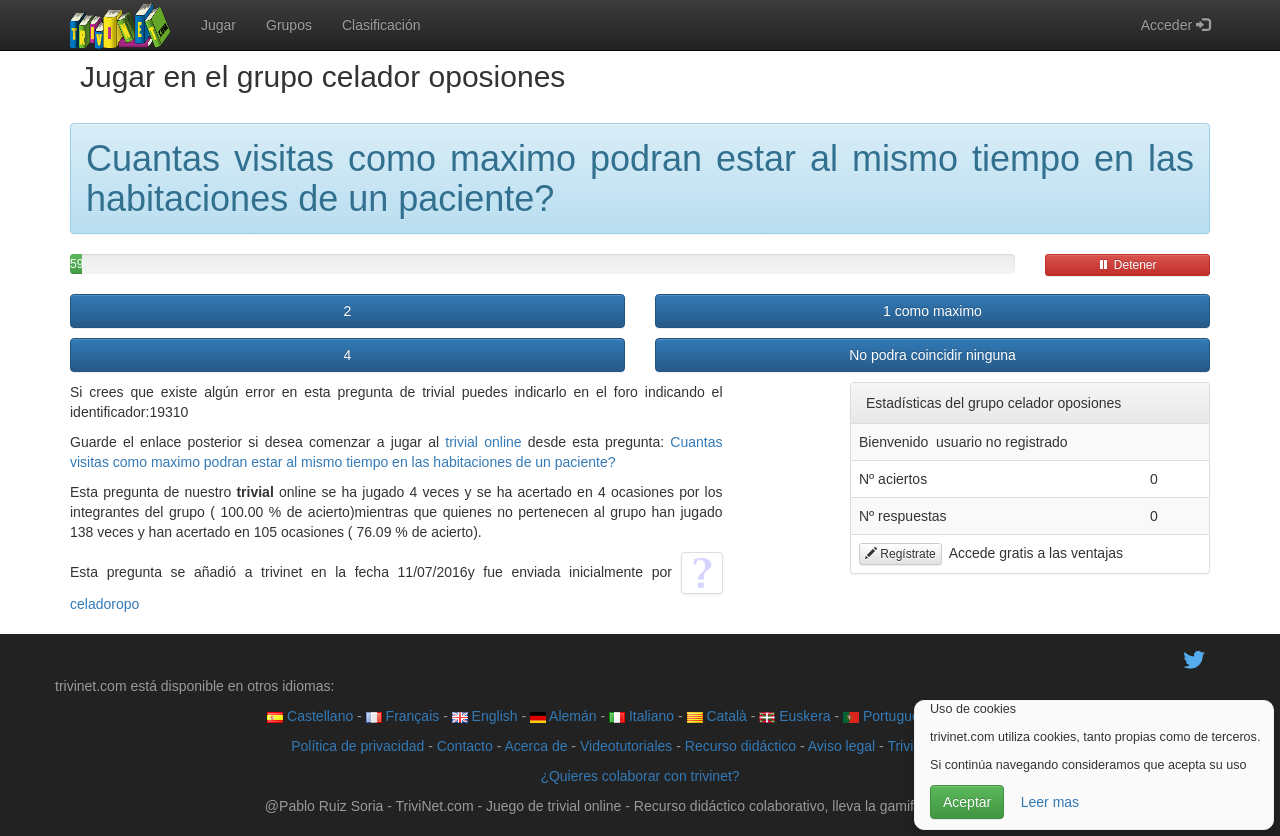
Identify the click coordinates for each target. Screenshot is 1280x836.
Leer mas (1050, 802)
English (485, 716)
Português (885, 716)
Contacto (465, 746)
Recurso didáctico (740, 746)
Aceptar (967, 802)
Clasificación (381, 25)
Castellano (310, 716)
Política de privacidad (357, 746)
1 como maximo (932, 311)
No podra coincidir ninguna (932, 355)
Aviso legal (841, 746)
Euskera (794, 716)
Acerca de (535, 746)
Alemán (563, 716)
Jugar (218, 25)
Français (403, 716)
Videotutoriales (626, 746)
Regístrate (900, 554)
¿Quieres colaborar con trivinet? (639, 776)
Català (717, 716)
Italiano (641, 716)
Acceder (1175, 25)
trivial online (483, 442)
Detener (1127, 265)
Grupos (289, 25)
